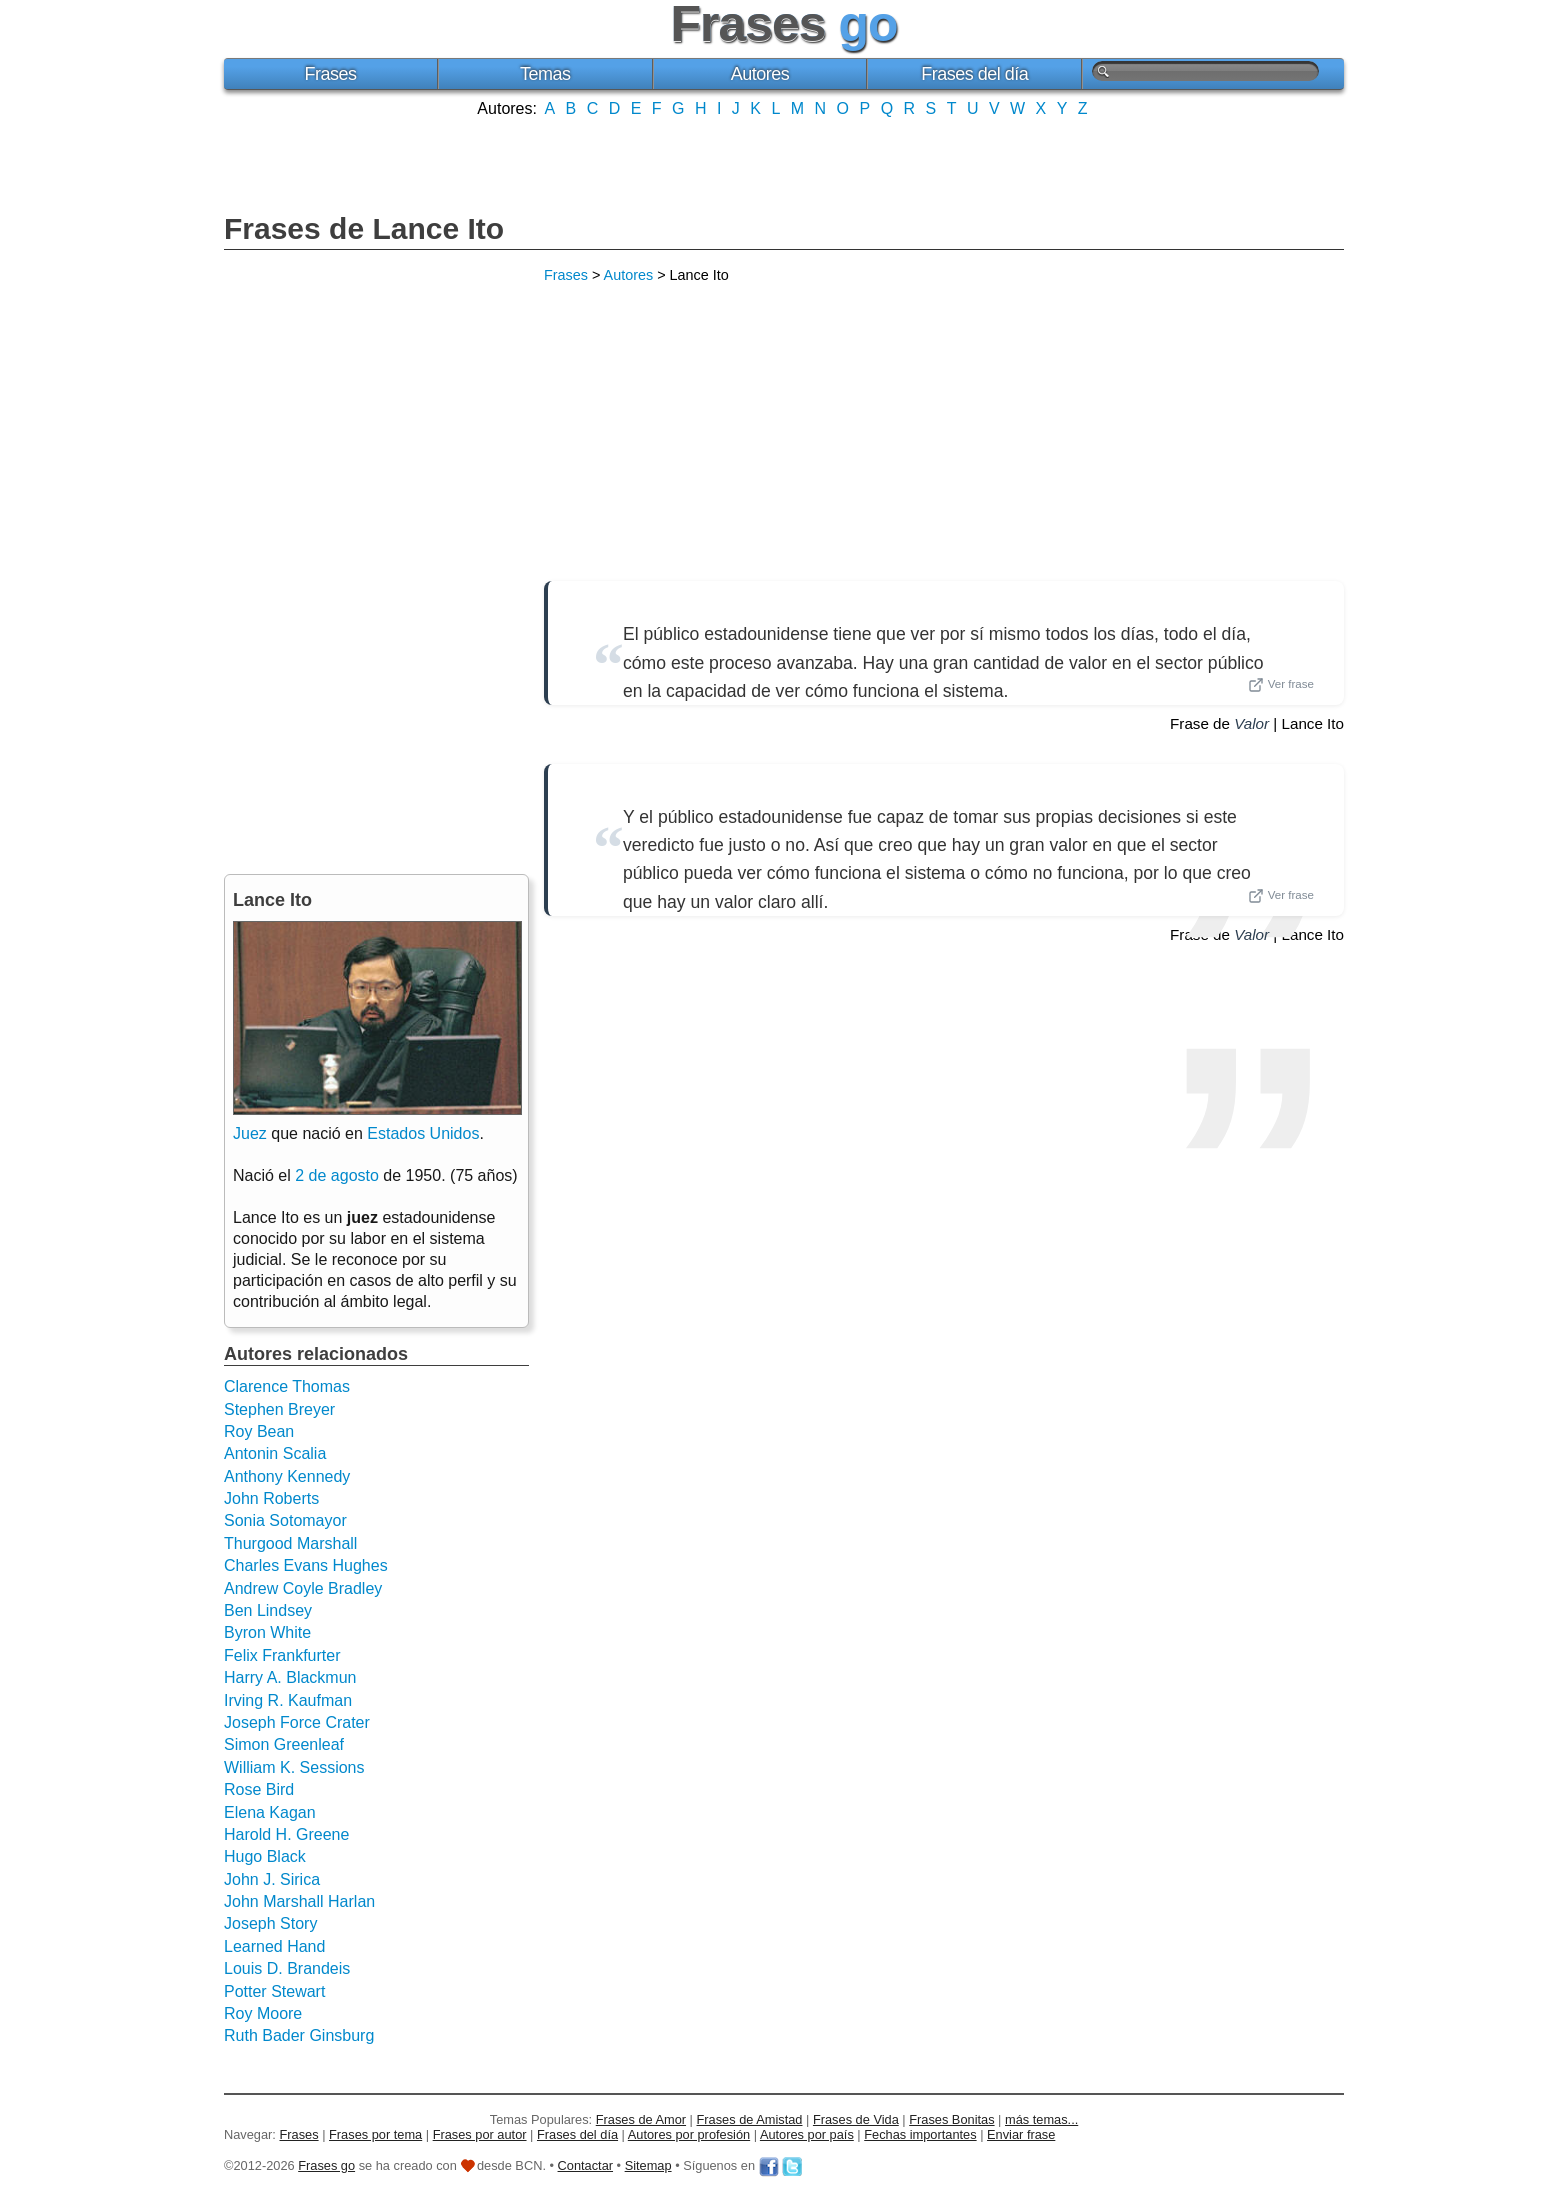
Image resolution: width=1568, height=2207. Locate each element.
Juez (250, 1133)
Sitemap (648, 2165)
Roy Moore (263, 2013)
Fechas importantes (920, 2134)
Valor (1251, 723)
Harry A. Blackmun (290, 1677)
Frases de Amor (641, 2119)
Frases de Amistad (750, 2119)
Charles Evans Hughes (306, 1565)
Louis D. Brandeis (287, 1968)
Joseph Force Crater (297, 1722)
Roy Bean (259, 1431)
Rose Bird (259, 1789)
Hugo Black (265, 1856)
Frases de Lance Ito (364, 228)
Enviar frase (1021, 2134)
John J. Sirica (272, 1879)
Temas (545, 74)
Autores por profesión (689, 2134)
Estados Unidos (423, 1133)
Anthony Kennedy (287, 1476)
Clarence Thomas (287, 1386)
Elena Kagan (270, 1812)
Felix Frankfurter (282, 1655)
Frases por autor (480, 2134)
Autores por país (807, 2134)
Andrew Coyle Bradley (303, 1588)
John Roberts (271, 1498)
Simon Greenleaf (284, 1744)
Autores (760, 74)
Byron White (267, 1632)
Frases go (326, 2165)
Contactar (585, 2165)
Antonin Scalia (275, 1453)
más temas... (1041, 2119)
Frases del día (974, 74)
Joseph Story (270, 1923)
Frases (330, 74)
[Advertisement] (784, 163)
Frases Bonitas (951, 2119)
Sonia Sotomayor (285, 1520)
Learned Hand (274, 1946)
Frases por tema (375, 2134)
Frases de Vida (856, 2119)
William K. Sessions (294, 1767)
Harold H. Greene (286, 1834)
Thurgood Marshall (290, 1543)
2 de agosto (337, 1175)
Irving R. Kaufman (288, 1700)
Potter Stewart (274, 1991)
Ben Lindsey (268, 1610)
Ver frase (1281, 685)
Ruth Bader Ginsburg (299, 2035)
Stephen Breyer (279, 1409)
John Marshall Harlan (299, 1901)
